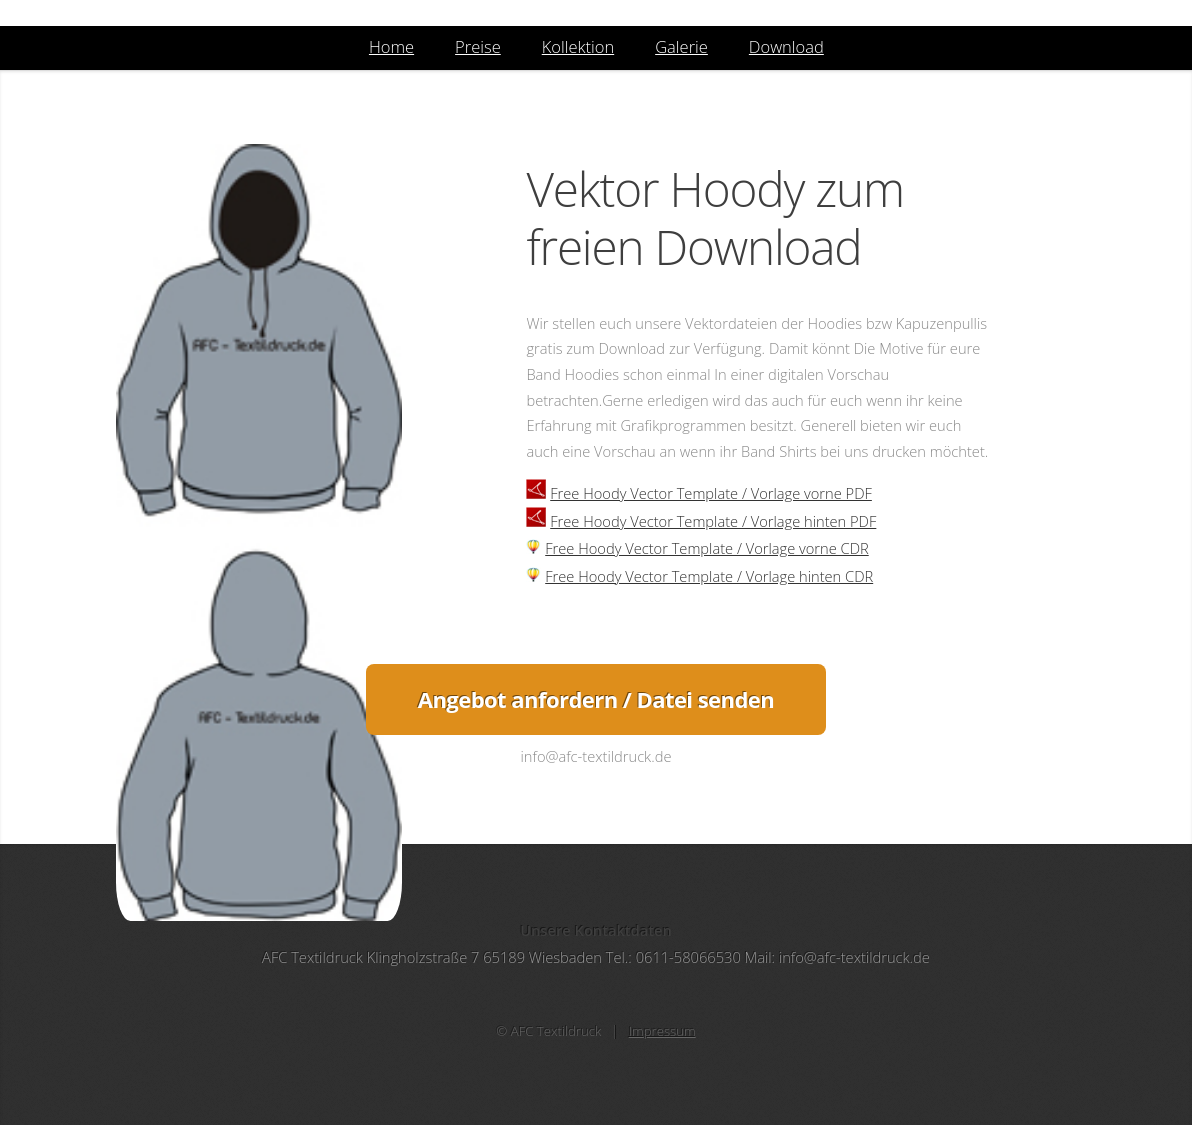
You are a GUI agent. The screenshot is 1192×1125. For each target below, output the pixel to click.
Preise (478, 46)
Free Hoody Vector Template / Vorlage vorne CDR (707, 548)
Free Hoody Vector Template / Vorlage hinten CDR (709, 576)
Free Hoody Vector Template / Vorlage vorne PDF (711, 493)
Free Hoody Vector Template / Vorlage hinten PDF (713, 521)
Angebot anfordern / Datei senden (596, 699)
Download (786, 46)
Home (391, 46)
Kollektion (578, 46)
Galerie (681, 46)
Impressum (662, 1031)
